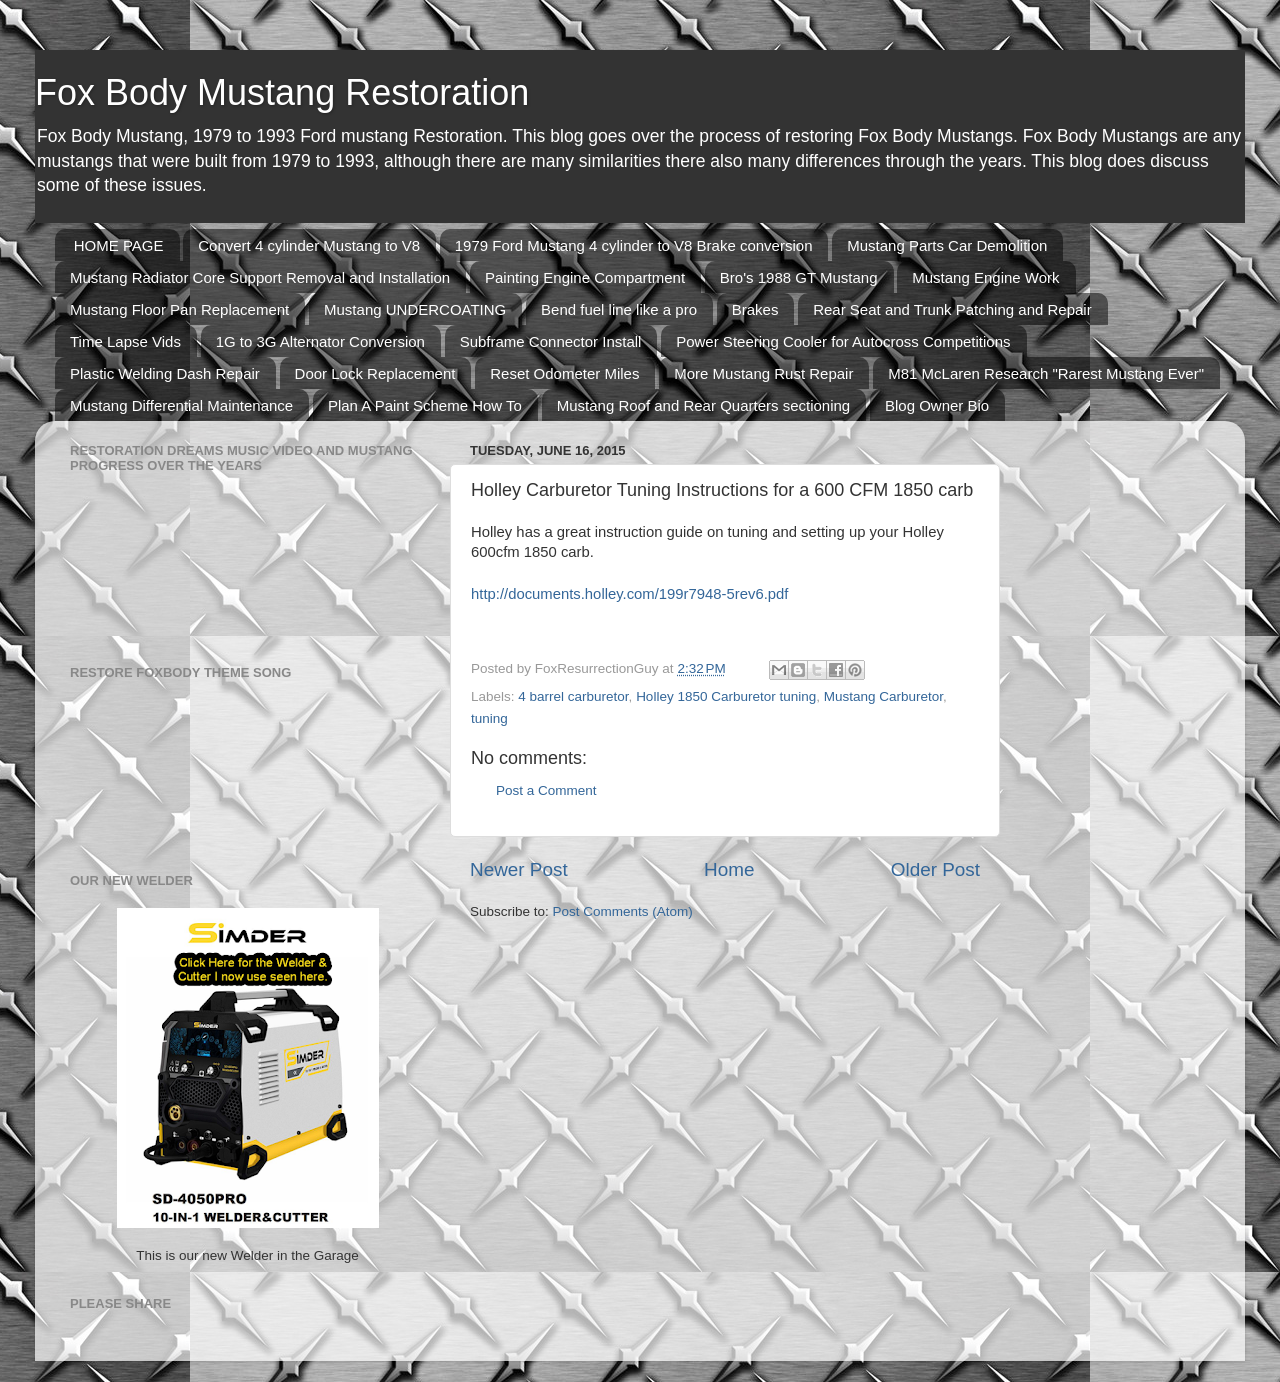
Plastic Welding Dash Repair (165, 373)
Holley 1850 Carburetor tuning (726, 696)
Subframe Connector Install (551, 341)
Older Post (935, 869)
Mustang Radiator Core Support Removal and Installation (260, 277)
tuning (489, 718)
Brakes (755, 309)
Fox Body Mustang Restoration (282, 92)
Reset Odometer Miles (564, 373)
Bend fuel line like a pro (619, 309)
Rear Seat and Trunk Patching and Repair (952, 309)
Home (729, 869)
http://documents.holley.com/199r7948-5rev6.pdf (629, 594)
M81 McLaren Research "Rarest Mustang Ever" (1046, 373)
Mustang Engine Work (985, 277)
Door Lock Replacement (375, 373)
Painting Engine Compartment (585, 277)
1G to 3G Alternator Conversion (320, 341)
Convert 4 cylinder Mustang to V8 (309, 245)
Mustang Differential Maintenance (181, 405)
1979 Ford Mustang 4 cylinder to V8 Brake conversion (634, 245)
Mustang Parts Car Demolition (947, 245)
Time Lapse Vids (125, 341)
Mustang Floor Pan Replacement (179, 309)
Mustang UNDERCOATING (415, 309)
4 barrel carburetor (573, 696)
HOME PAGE (119, 245)
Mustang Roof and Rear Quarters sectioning (704, 405)
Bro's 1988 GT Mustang (799, 277)
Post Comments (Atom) (623, 911)
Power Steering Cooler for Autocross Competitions (843, 341)
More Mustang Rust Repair (763, 373)
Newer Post (519, 869)
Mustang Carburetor (883, 696)
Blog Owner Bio (937, 405)
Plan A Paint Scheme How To (425, 405)
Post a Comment (546, 790)
